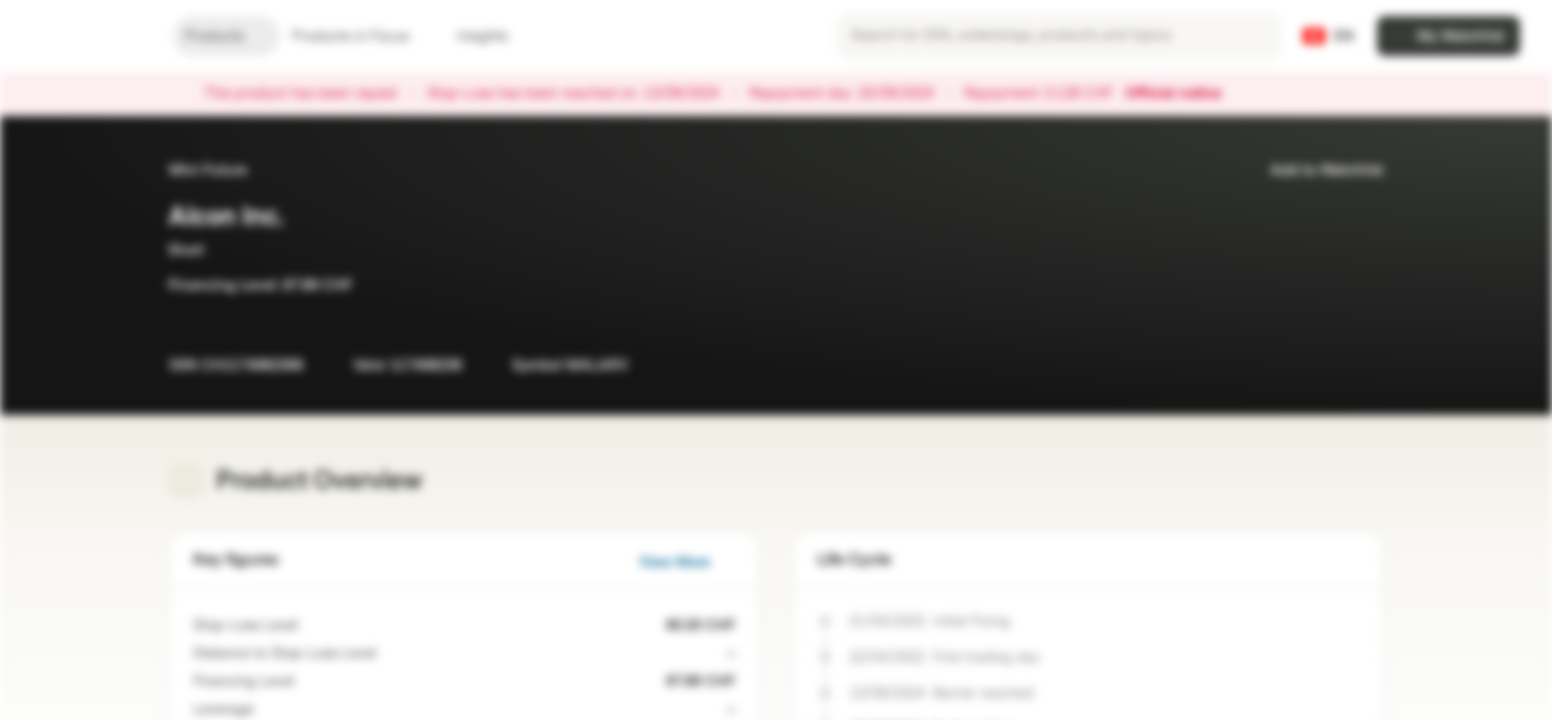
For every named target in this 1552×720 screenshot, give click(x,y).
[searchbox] (1059, 36)
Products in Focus (362, 36)
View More (686, 562)
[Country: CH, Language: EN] (1328, 36)
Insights (494, 36)
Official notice (1183, 94)
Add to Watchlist (1314, 170)
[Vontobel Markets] (86, 36)
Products (226, 36)
